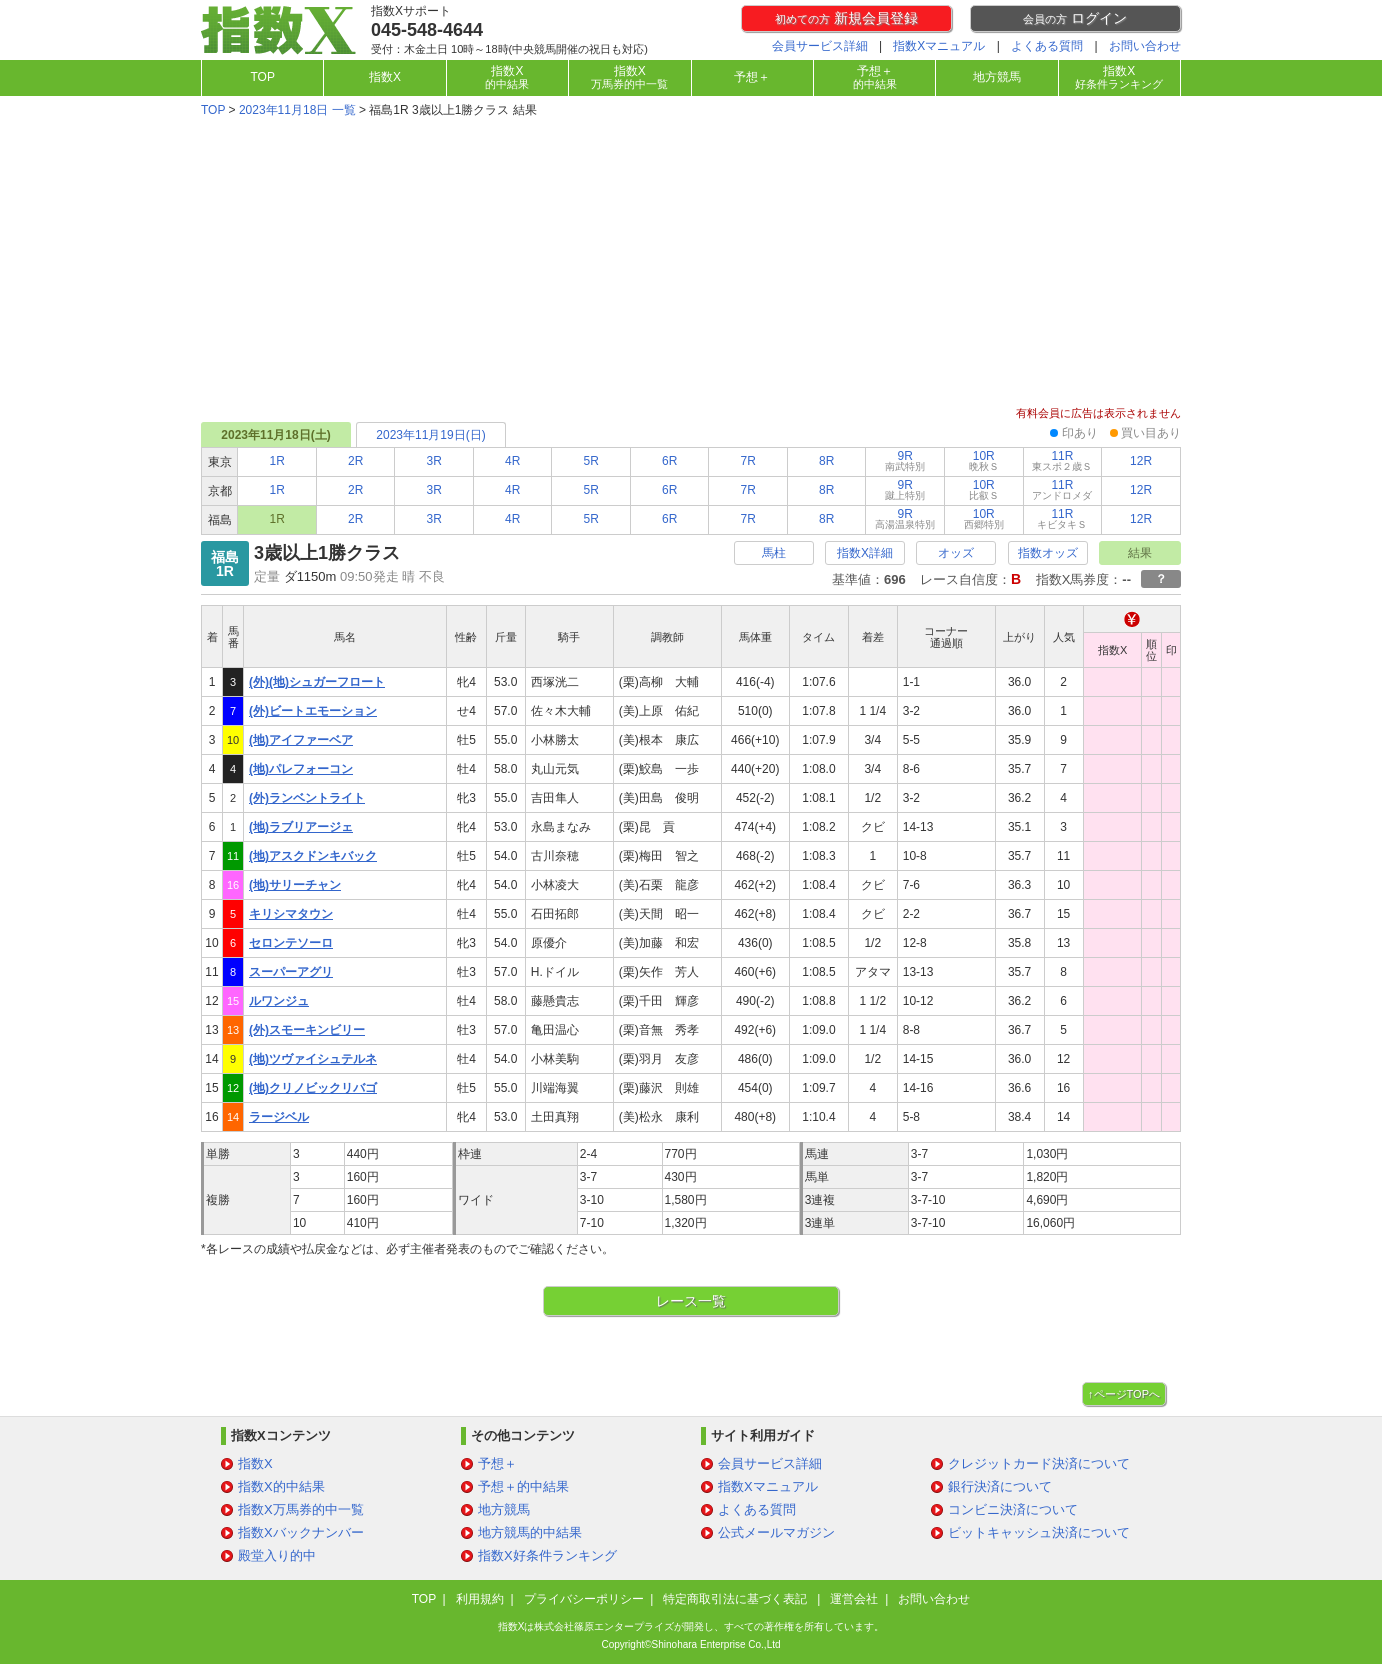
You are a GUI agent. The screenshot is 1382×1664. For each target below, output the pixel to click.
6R (669, 461)
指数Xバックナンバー (301, 1532)
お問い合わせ (1145, 46)
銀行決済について (1000, 1486)
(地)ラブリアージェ (301, 827)
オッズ (956, 553)
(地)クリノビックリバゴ (313, 1088)
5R (591, 461)
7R (748, 461)
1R (277, 461)
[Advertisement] (691, 264)
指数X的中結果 (281, 1486)
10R (984, 460)
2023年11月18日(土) (275, 435)
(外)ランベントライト (307, 798)
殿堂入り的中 (277, 1555)
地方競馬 (997, 77)
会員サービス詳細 (820, 46)
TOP (262, 77)
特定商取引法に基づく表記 (736, 1599)
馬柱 (774, 553)
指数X (385, 77)
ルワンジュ (279, 1001)
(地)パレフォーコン (301, 769)
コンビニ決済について (1013, 1509)
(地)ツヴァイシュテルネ (313, 1059)
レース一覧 (691, 1301)
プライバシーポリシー (584, 1599)
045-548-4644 (427, 30)
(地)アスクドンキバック (313, 856)
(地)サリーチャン (295, 885)
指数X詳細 (865, 553)
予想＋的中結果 (523, 1486)
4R (512, 461)
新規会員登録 (846, 18)
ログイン (1075, 18)
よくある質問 (1047, 46)
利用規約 (480, 1599)
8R (826, 461)
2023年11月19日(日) (430, 435)
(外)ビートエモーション (313, 711)
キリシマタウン (291, 914)
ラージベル (279, 1117)
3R (434, 461)
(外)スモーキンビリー (307, 1030)
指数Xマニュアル (939, 46)
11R (1062, 460)
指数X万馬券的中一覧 (301, 1509)
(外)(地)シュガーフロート (317, 682)
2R (355, 461)
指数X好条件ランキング (547, 1555)
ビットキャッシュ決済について (1039, 1532)
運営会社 (854, 1599)
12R (1141, 461)
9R (905, 460)
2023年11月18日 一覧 (297, 110)
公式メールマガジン (776, 1532)
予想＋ (752, 77)
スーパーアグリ (291, 972)
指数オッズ (1048, 553)
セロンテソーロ (291, 943)
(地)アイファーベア (301, 740)
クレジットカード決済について (1039, 1463)
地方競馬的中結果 (530, 1532)
